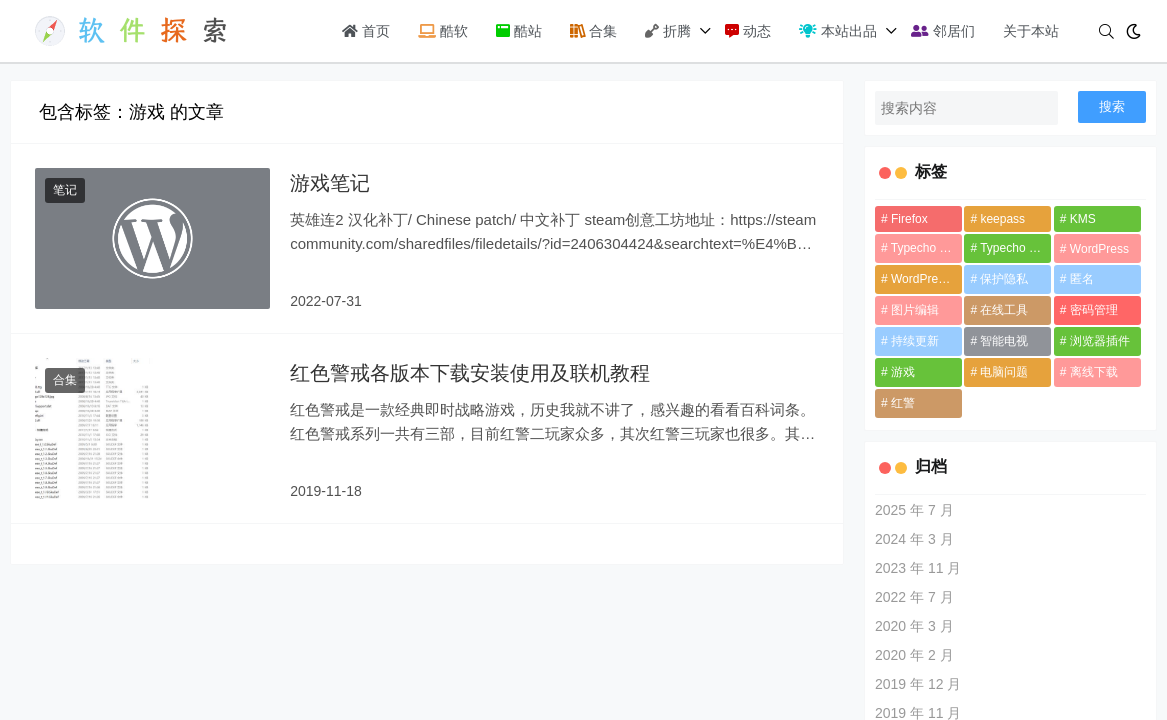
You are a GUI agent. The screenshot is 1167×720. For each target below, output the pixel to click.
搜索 (1112, 106)
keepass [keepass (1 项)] (1002, 219)
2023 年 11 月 (918, 568)
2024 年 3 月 (914, 539)
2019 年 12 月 (918, 684)
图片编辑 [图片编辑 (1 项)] (915, 310)
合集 (594, 31)
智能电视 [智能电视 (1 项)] (1004, 341)
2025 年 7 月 (914, 510)
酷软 (443, 31)
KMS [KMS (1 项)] (1083, 219)
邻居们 (943, 31)
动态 (748, 31)
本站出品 (838, 31)
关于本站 (1031, 31)
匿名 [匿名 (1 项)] (1082, 279)
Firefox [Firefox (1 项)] (909, 219)
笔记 (65, 190)
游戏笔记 (330, 183)
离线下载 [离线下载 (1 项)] (1094, 372)
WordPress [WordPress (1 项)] (1099, 249)
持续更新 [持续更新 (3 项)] (915, 341)
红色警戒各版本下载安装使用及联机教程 (470, 373)
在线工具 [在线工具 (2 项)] (1004, 310)
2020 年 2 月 (914, 655)
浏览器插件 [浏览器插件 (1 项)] (1100, 341)
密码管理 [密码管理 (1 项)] (1094, 310)
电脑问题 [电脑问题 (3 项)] (1004, 372)
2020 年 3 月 (914, 626)
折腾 (668, 31)
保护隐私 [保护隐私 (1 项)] (1004, 279)
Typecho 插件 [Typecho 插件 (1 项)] (1015, 248)
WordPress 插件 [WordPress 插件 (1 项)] (926, 279)
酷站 (519, 31)
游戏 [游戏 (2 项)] (903, 372)
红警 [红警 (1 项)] (903, 403)
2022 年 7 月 (914, 597)
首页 (366, 31)
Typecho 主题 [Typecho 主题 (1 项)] (926, 248)
